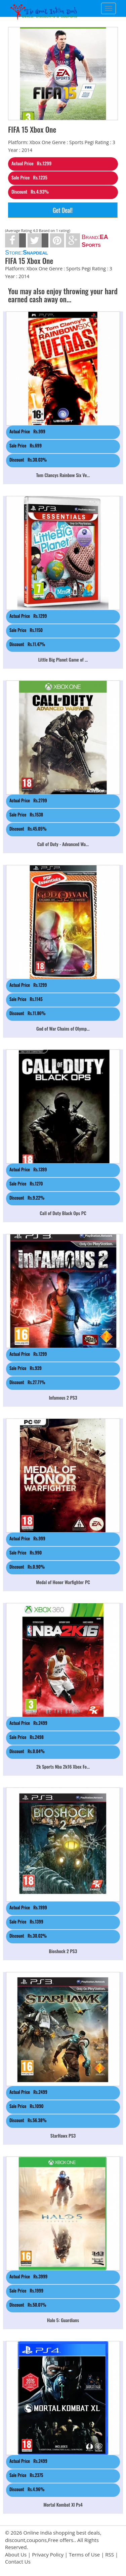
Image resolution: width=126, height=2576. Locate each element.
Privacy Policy (48, 2554)
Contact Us (18, 2561)
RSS (109, 2554)
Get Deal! (63, 210)
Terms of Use (84, 2554)
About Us (16, 2554)
